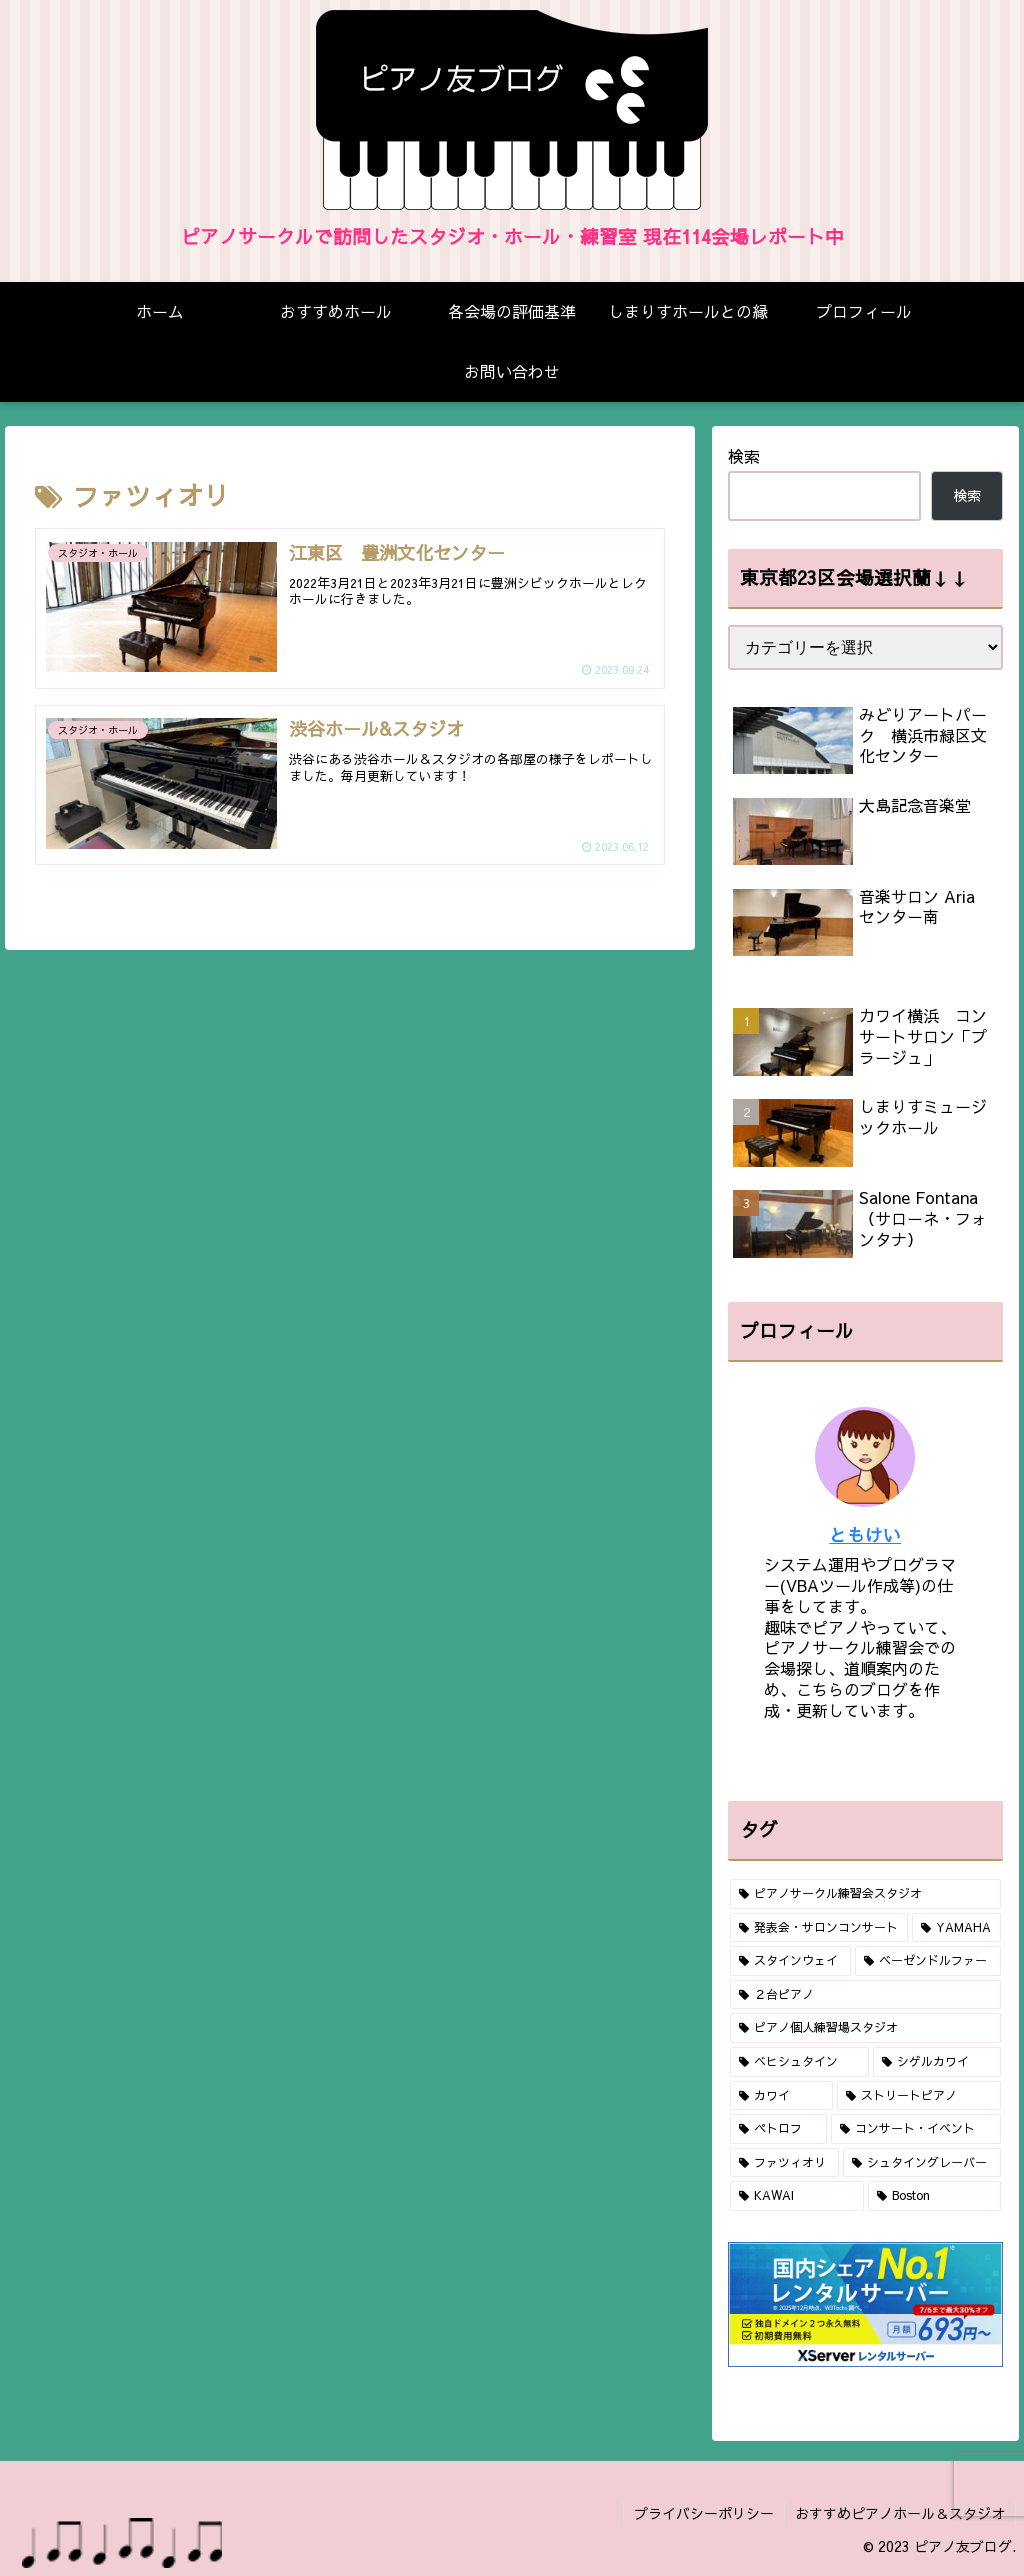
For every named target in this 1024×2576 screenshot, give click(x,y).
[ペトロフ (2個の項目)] (778, 2129)
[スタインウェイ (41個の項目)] (790, 1961)
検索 (744, 456)
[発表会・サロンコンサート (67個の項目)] (819, 1928)
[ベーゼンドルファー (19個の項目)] (927, 1961)
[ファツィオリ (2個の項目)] (784, 2163)
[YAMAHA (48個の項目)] (956, 1928)
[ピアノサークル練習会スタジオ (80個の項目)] (865, 1894)
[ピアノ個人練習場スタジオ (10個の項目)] (865, 2028)
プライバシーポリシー (704, 2513)
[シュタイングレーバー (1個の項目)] (921, 2163)
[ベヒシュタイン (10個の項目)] (799, 2062)
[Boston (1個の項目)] (934, 2196)
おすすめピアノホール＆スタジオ (900, 2513)
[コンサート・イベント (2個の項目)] (915, 2129)
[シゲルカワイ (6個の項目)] (936, 2062)
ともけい (865, 1534)
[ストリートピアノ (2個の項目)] (918, 2096)
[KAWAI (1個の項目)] (797, 2196)
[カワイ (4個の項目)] (781, 2096)
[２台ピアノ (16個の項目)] (865, 1995)
